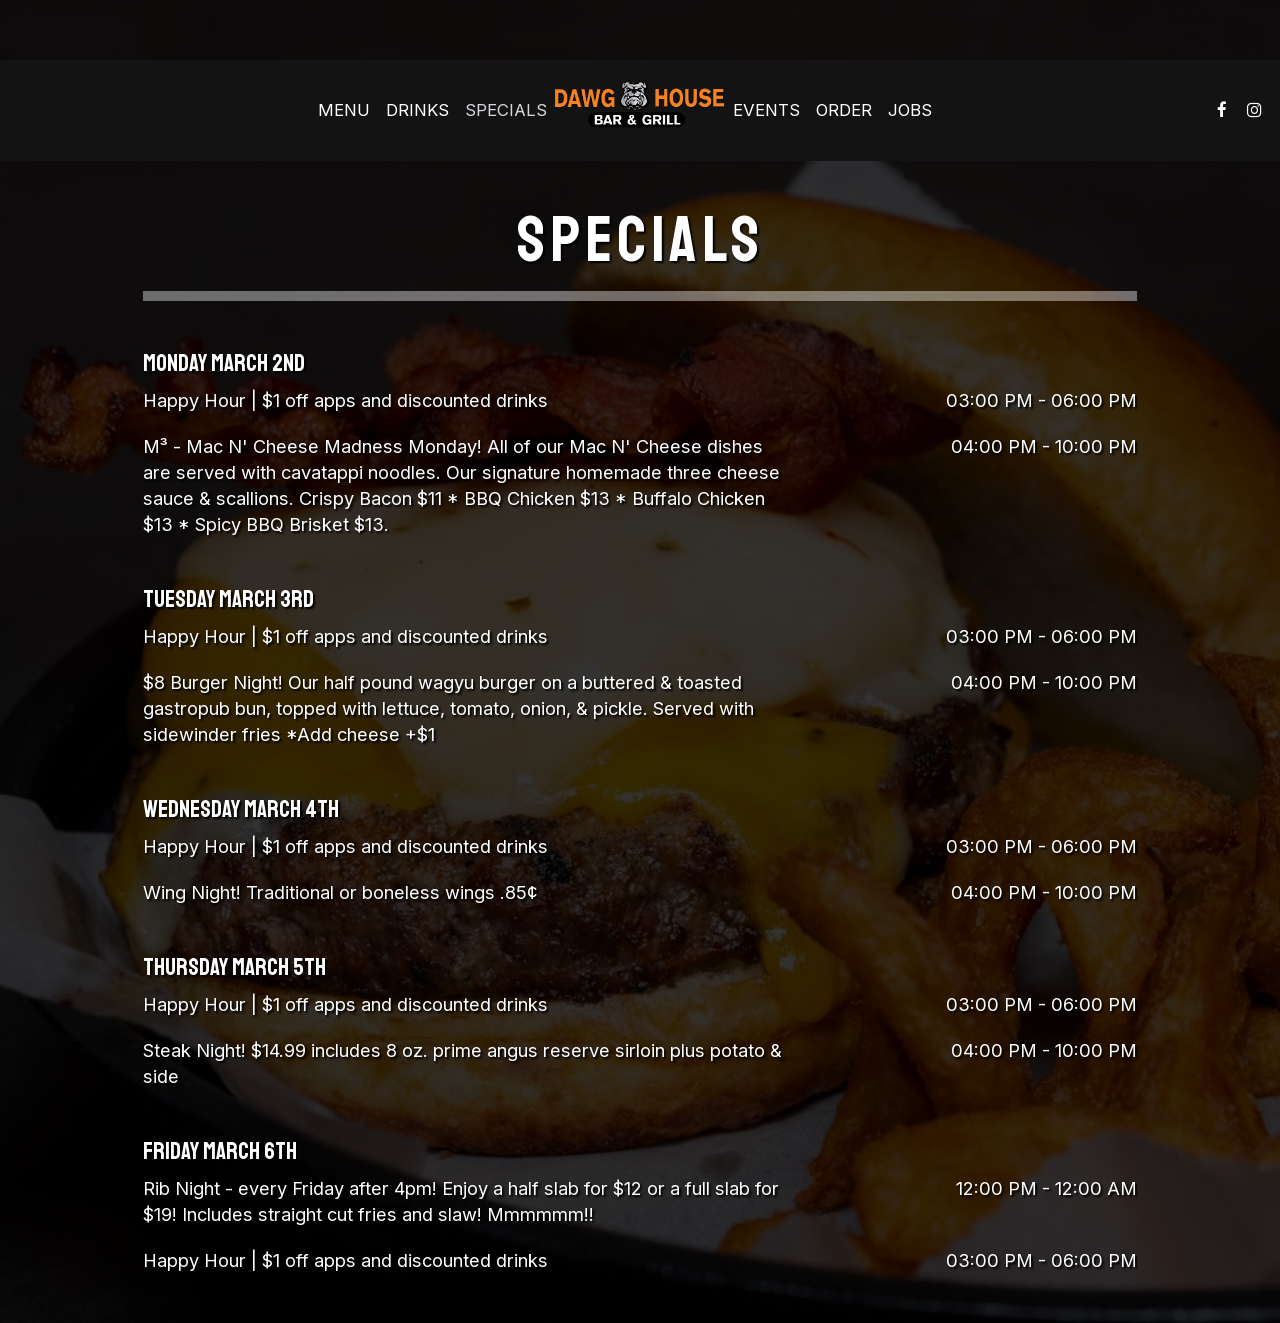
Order (844, 110)
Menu (344, 110)
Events (766, 110)
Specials (506, 110)
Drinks (417, 110)
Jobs (910, 110)
